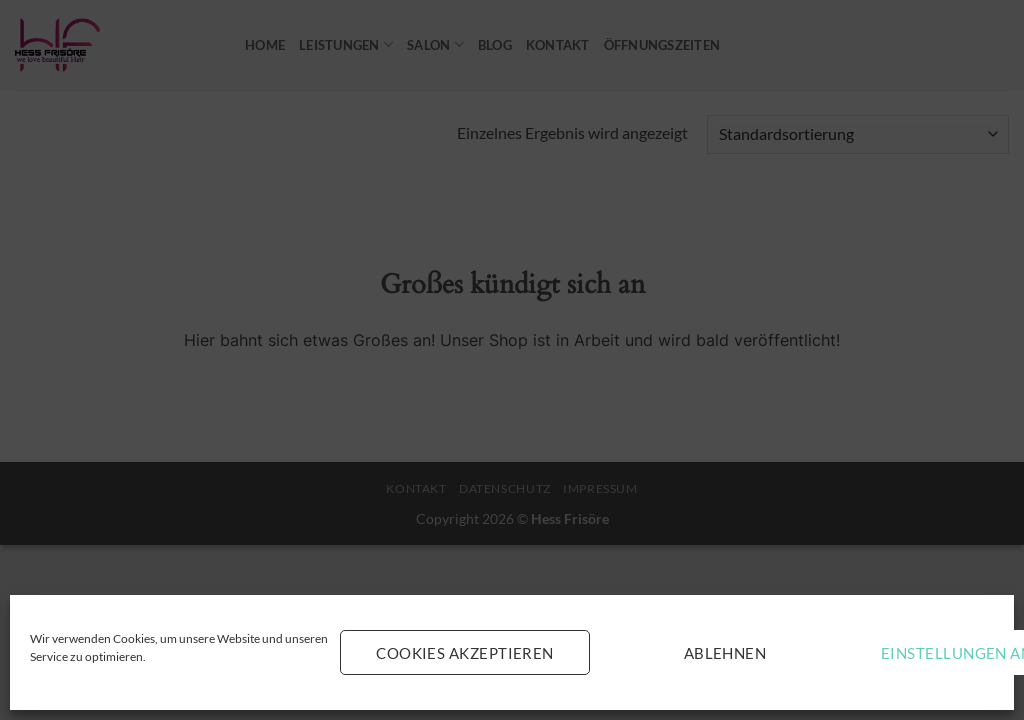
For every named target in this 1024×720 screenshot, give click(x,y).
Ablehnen (725, 653)
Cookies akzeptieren (465, 653)
